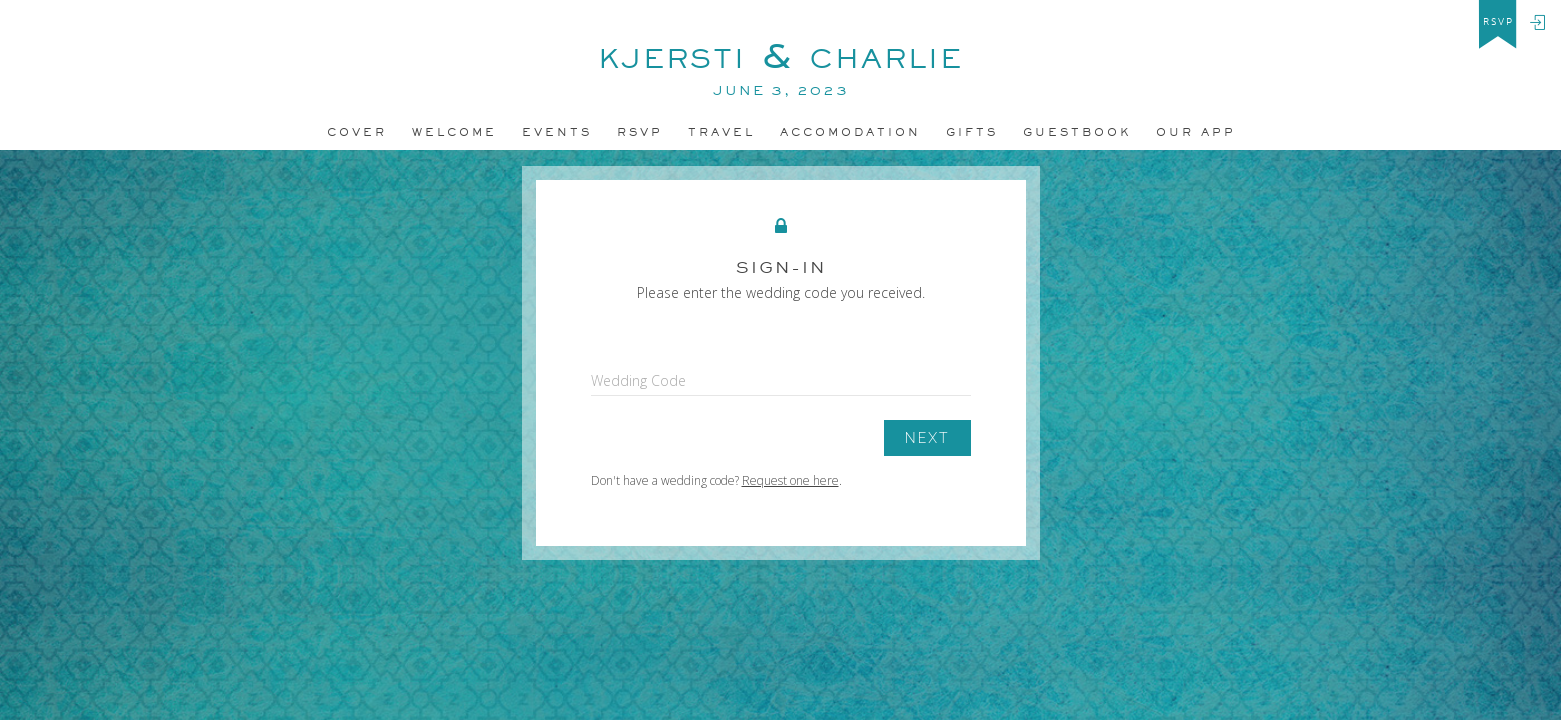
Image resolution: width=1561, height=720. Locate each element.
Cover (357, 132)
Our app (1196, 132)
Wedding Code (638, 380)
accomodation (850, 132)
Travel (721, 132)
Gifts (972, 132)
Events (557, 132)
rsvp (1498, 22)
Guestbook (1077, 132)
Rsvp (640, 132)
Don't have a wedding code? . (716, 480)
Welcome (454, 132)
